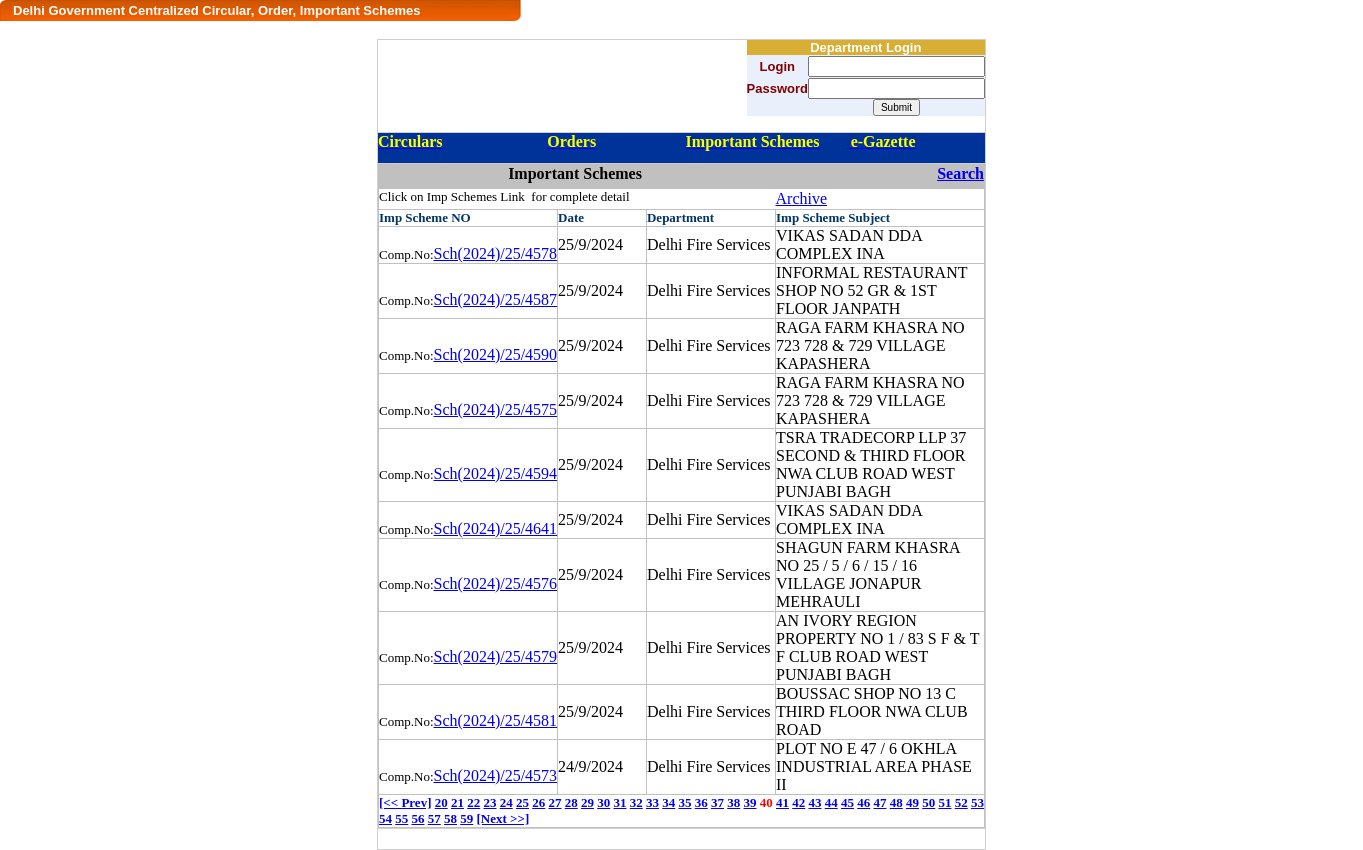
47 (879, 802)
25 (522, 802)
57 (434, 818)
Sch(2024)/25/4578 (496, 253)
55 (401, 818)
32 (636, 802)
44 (831, 802)
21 (457, 802)
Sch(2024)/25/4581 (496, 720)
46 (863, 802)
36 (701, 802)
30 (603, 802)
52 (961, 802)
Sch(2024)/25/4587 (496, 299)
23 (489, 802)
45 (847, 802)
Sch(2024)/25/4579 (496, 656)
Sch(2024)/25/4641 (496, 528)
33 (652, 802)
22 (473, 802)
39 (749, 802)
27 (554, 802)
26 (538, 802)
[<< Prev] (405, 802)
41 (782, 802)
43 (814, 802)
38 (733, 802)
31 (619, 802)
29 (587, 802)
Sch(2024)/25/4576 (496, 583)
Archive (802, 198)
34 (668, 802)
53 (977, 802)
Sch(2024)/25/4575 (496, 409)
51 (944, 802)
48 (896, 802)
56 (418, 818)
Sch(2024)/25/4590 (496, 354)
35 (684, 802)
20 (441, 802)
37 (717, 802)
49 (912, 802)
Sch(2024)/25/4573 (496, 775)
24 (506, 802)
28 (571, 802)
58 (450, 818)
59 (466, 818)
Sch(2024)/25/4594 (496, 473)
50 (928, 802)
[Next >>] (503, 818)
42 (798, 802)
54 (385, 818)
